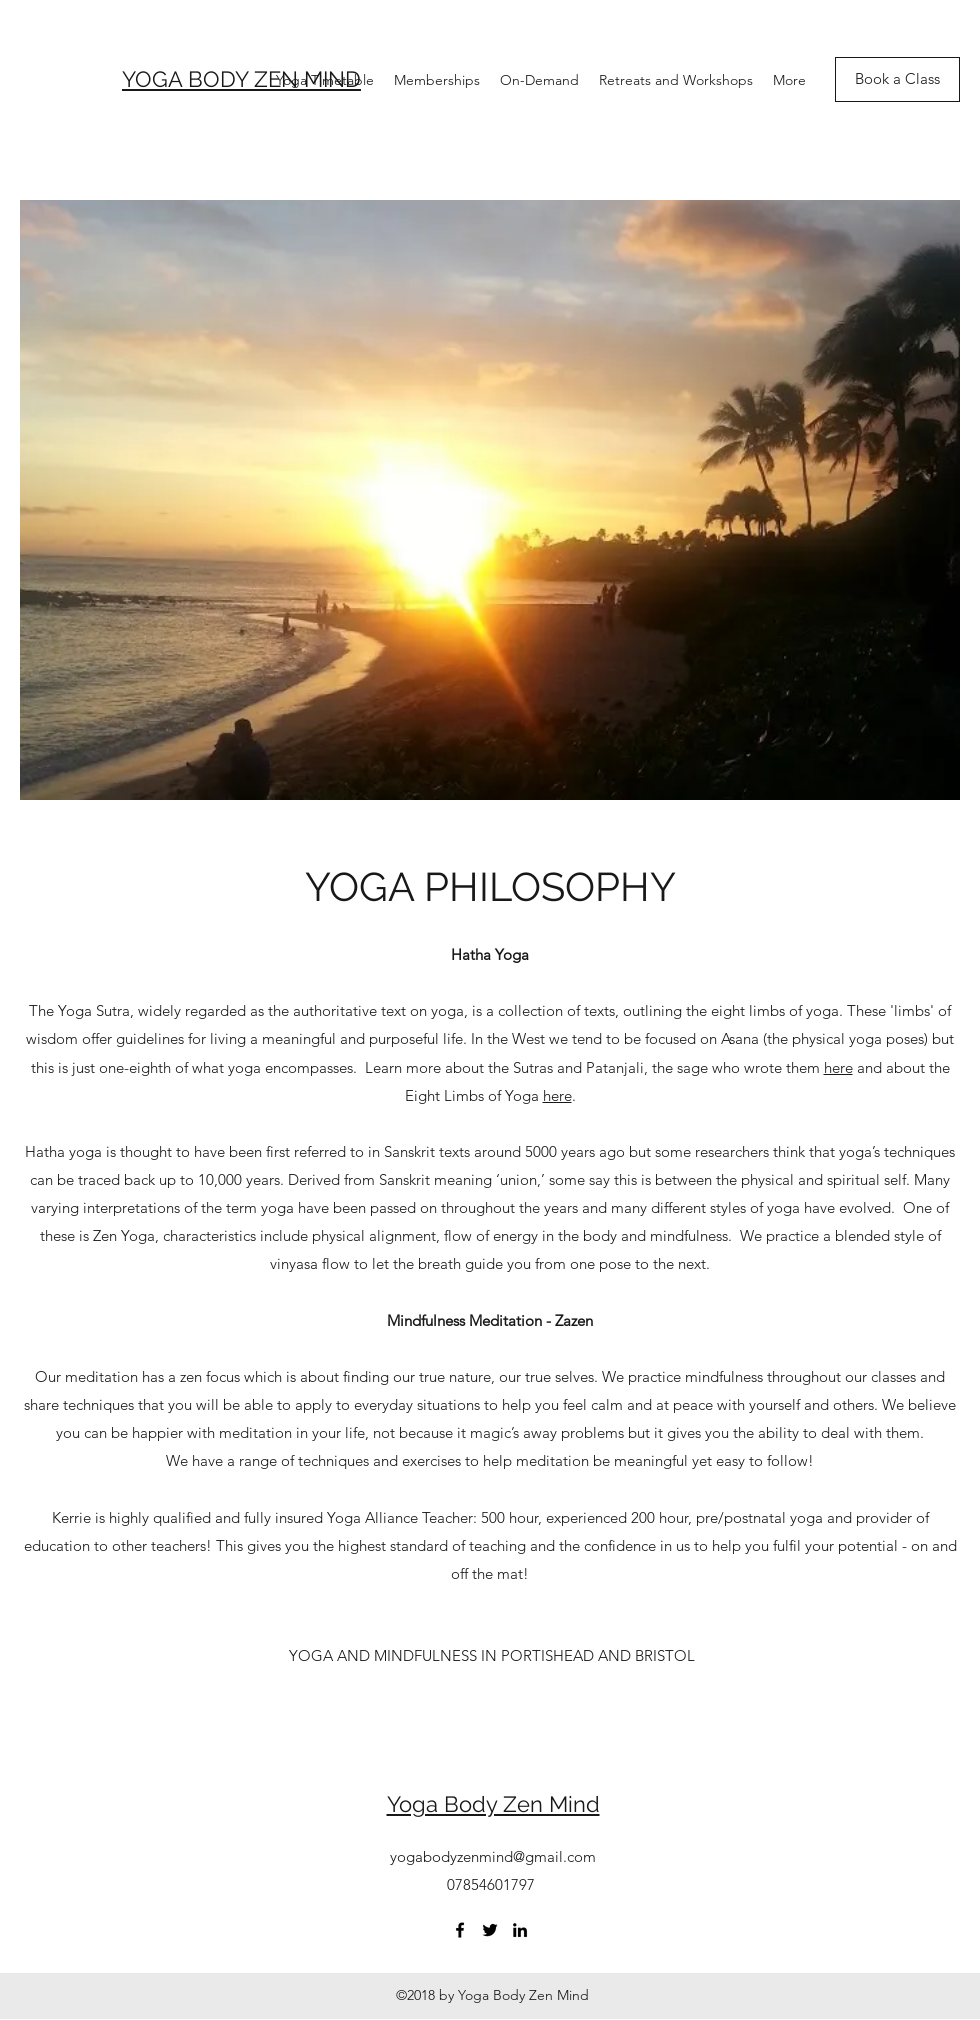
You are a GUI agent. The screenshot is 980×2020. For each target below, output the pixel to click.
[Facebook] (460, 1930)
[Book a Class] (897, 79)
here (838, 1067)
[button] (490, 1656)
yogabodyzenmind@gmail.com (493, 1856)
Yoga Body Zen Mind (493, 1804)
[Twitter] (490, 1930)
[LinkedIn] (520, 1930)
